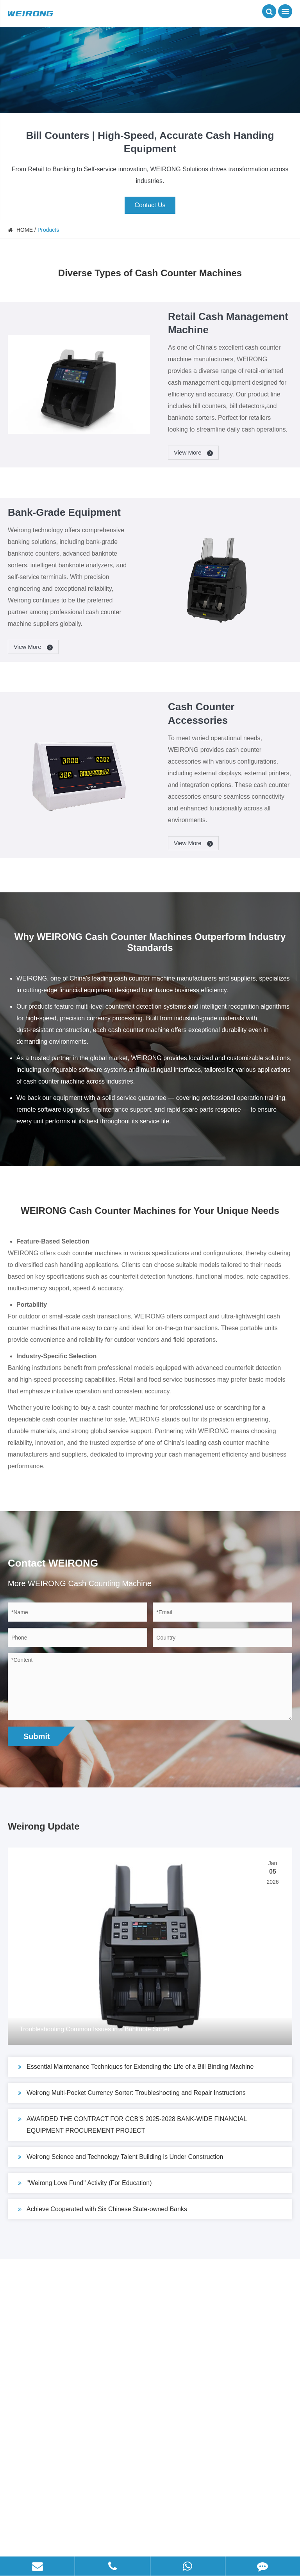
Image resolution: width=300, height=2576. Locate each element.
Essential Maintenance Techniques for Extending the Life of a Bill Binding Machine (136, 2067)
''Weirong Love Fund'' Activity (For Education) (85, 2183)
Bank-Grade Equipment (64, 512)
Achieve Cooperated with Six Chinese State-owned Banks (102, 2209)
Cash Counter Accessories (201, 713)
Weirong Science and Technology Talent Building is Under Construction (120, 2157)
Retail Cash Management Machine (228, 323)
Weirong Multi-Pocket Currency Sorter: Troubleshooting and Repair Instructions (132, 2093)
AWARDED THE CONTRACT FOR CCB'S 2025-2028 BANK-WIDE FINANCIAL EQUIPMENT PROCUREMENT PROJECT (132, 2123)
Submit (36, 1736)
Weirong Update (44, 1826)
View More (194, 453)
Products (48, 230)
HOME (24, 230)
